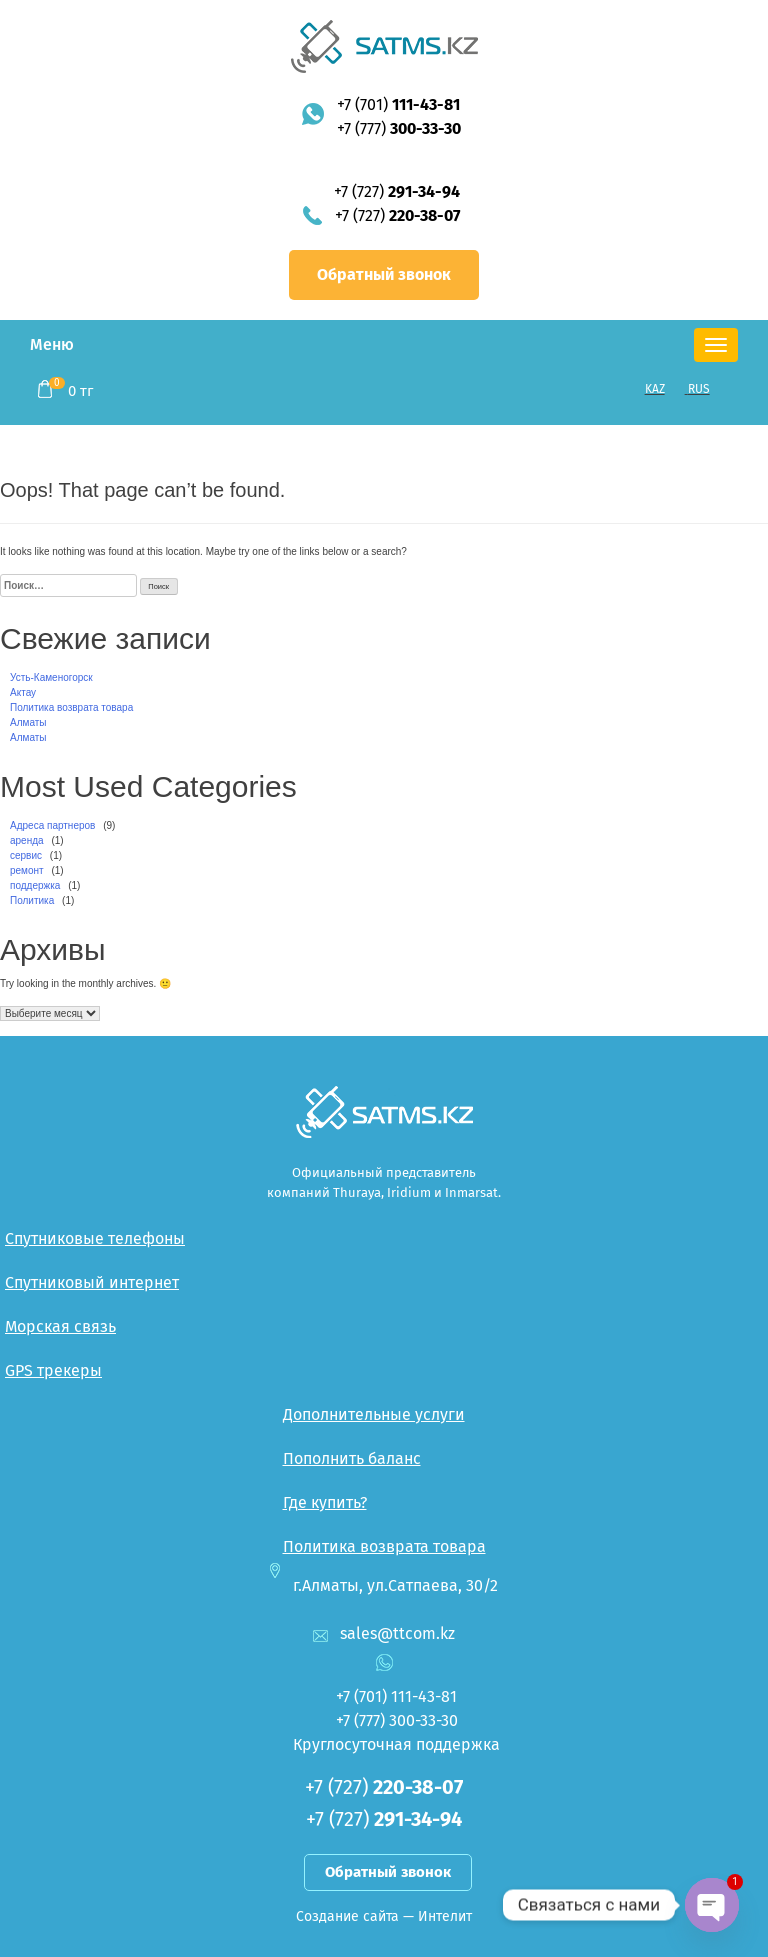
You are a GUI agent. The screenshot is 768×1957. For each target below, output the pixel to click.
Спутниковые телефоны (95, 1238)
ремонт (27, 870)
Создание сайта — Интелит (384, 1916)
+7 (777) (399, 128)
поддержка (35, 885)
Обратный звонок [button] (384, 274)
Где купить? (325, 1502)
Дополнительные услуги (374, 1414)
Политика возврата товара (71, 707)
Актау (23, 692)
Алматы (28, 722)
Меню (52, 344)
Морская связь (60, 1326)
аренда (27, 840)
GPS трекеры (53, 1370)
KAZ (655, 389)
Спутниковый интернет (92, 1282)
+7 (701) (398, 104)
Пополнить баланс (352, 1458)
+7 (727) (397, 191)
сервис (26, 855)
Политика (32, 900)
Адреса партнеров (52, 825)
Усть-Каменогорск (51, 677)
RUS (699, 389)
